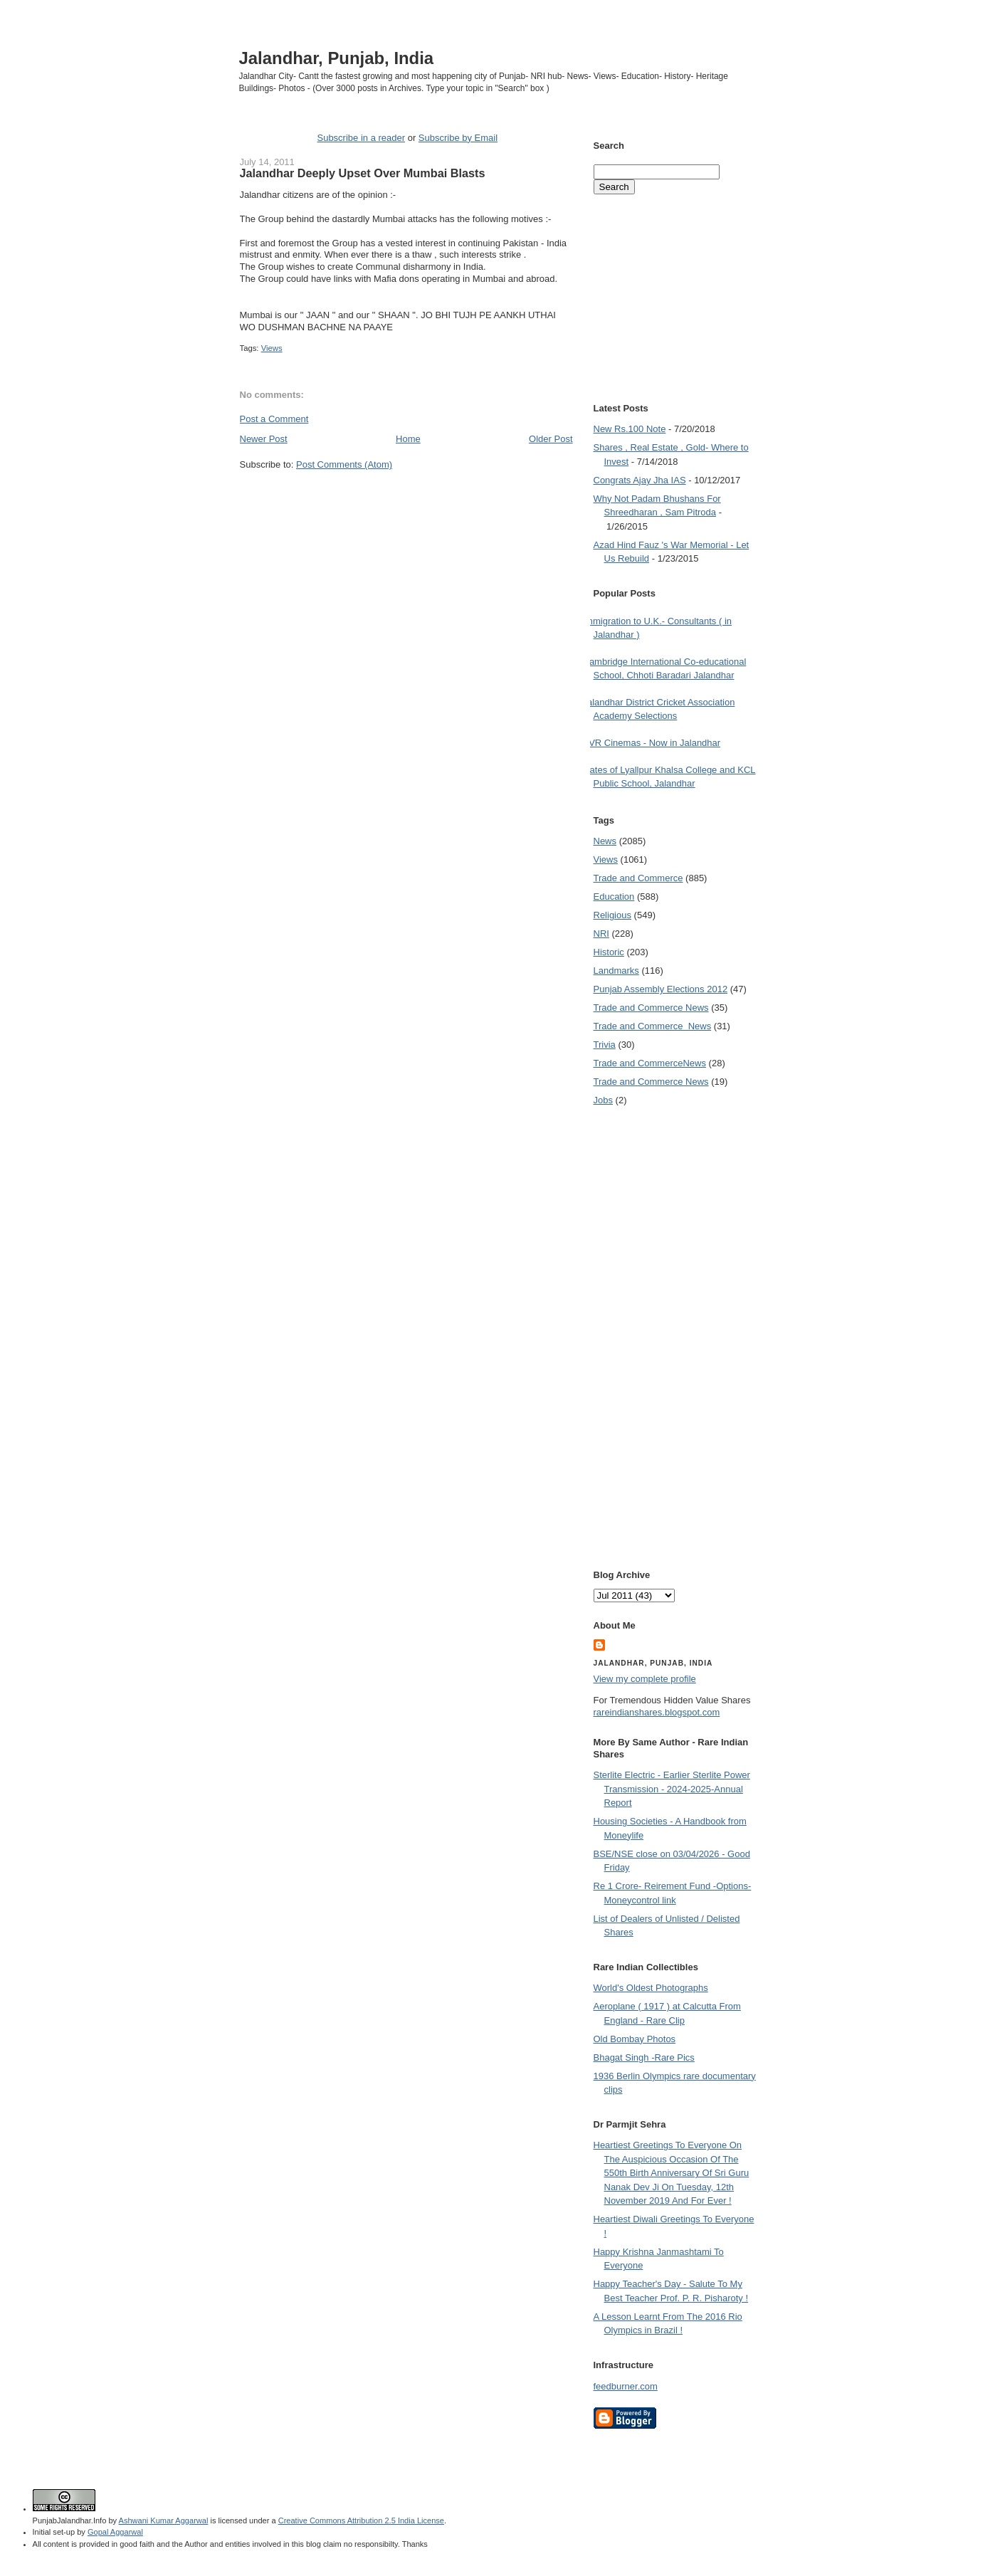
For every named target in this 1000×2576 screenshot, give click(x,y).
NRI (601, 933)
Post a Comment (274, 419)
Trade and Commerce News (650, 1063)
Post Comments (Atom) (344, 464)
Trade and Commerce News (651, 1007)
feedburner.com (626, 2386)
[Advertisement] (406, 498)
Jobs (603, 1100)
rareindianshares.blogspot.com (657, 1712)
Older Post (550, 438)
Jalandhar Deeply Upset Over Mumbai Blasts (362, 173)
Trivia (605, 1044)
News (605, 841)
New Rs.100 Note (630, 429)
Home (408, 438)
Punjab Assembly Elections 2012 (661, 989)
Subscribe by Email (458, 137)
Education (614, 896)
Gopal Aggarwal (115, 2532)
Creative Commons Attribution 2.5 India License (361, 2520)
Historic (609, 952)
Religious (612, 915)
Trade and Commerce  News (653, 1026)
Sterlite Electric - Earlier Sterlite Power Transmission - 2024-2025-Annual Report (672, 1789)
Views (272, 348)
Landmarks (616, 970)
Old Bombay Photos (635, 2039)
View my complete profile (645, 1678)
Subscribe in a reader (361, 137)
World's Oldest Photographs (651, 1987)
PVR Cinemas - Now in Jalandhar (652, 742)
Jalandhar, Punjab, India (336, 58)
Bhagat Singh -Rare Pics (644, 2057)
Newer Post (264, 438)
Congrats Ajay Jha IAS (640, 480)
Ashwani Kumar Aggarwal (164, 2520)
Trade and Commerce (638, 878)
